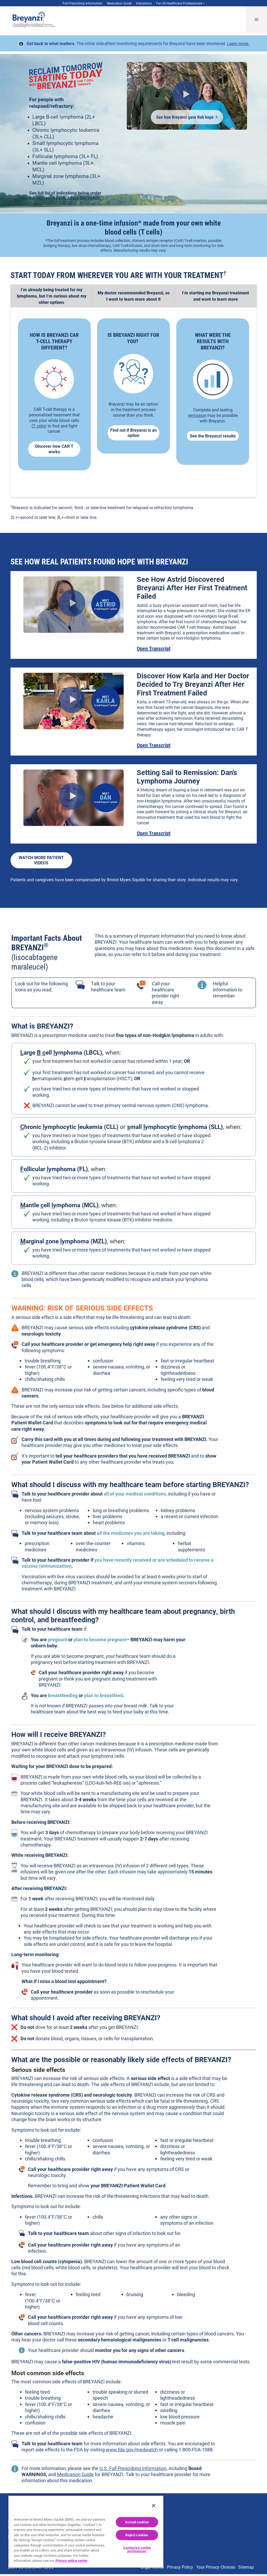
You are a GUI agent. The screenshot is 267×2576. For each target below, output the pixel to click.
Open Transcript (153, 650)
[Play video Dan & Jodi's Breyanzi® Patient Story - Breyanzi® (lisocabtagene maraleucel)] (72, 798)
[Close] (153, 2505)
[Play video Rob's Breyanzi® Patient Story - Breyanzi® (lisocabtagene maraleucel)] (185, 96)
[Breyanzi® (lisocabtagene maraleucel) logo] (29, 20)
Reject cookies (136, 2535)
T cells (39, 427)
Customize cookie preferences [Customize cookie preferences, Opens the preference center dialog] (137, 2549)
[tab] (52, 297)
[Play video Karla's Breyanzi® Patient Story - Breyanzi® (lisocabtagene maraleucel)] (72, 701)
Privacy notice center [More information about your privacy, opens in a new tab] (72, 2560)
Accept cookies (137, 2522)
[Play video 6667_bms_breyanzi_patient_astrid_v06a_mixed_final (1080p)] (72, 605)
